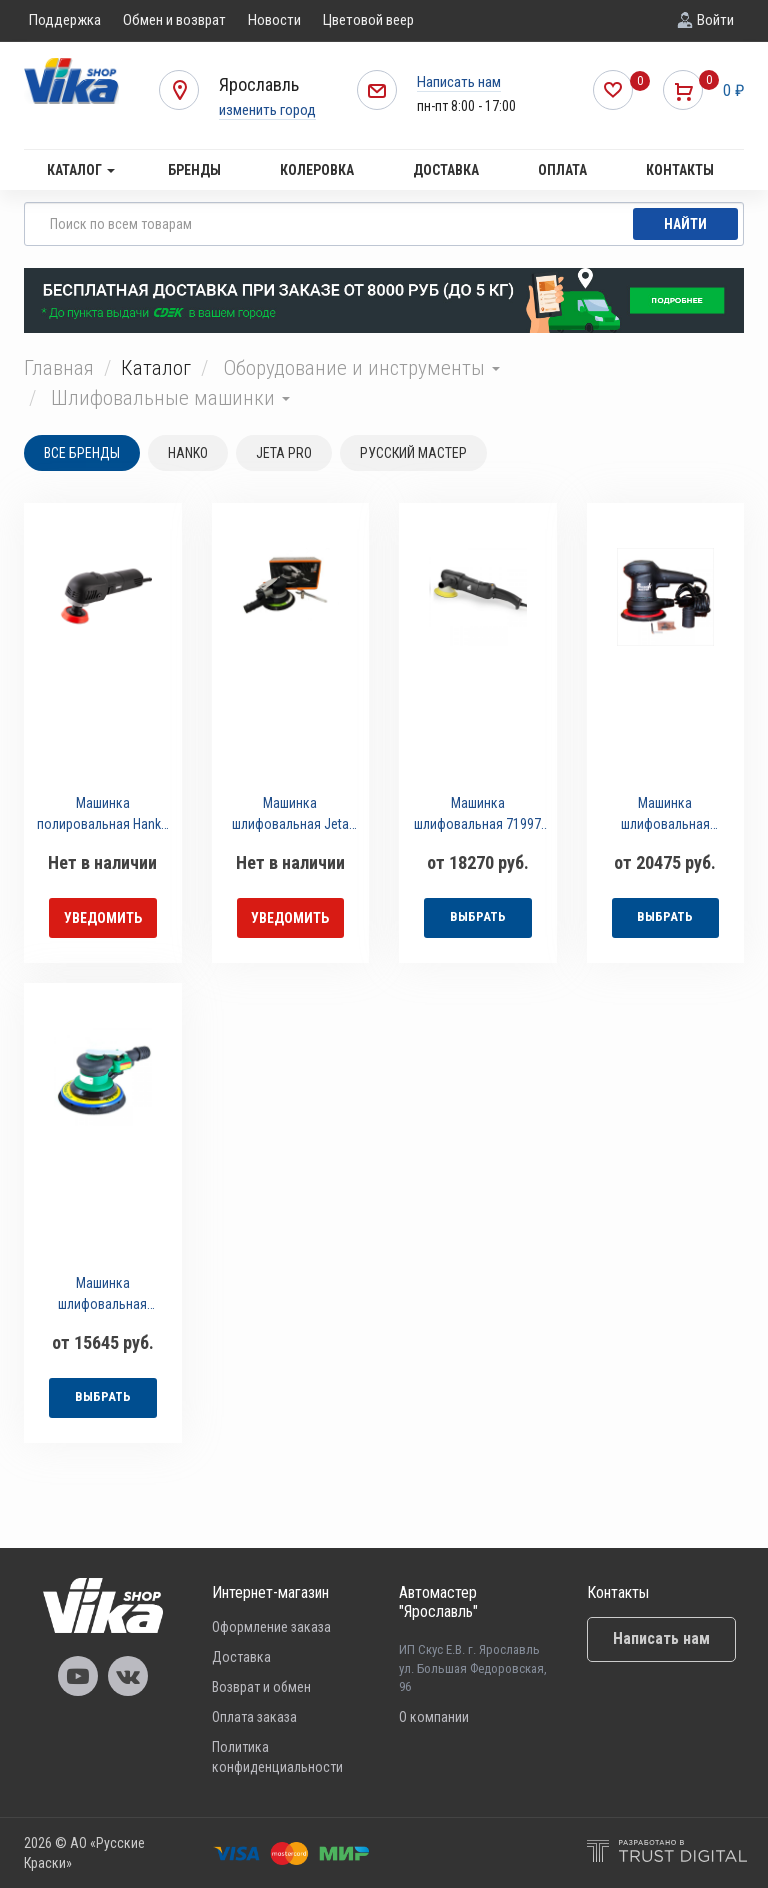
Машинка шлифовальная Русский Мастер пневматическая (102, 1296)
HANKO (188, 453)
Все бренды (82, 453)
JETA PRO (284, 453)
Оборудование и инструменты (361, 368)
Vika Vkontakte (128, 1676)
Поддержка (65, 20)
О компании (434, 1717)
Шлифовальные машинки (170, 398)
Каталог (81, 170)
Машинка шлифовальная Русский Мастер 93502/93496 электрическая (665, 816)
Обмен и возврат (174, 20)
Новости (274, 20)
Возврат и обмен (261, 1687)
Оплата (562, 170)
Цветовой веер (368, 20)
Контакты (680, 170)
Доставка (446, 170)
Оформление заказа (271, 1627)
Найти (685, 224)
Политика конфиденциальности (277, 1757)
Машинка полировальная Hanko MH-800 (103, 816)
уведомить (103, 918)
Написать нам (459, 82)
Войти (715, 20)
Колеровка (317, 170)
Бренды (194, 170)
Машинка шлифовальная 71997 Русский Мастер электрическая (477, 816)
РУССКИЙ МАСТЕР (413, 453)
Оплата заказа (254, 1717)
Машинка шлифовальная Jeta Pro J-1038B (290, 816)
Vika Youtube (78, 1676)
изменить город (267, 110)
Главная (59, 368)
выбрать (478, 916)
